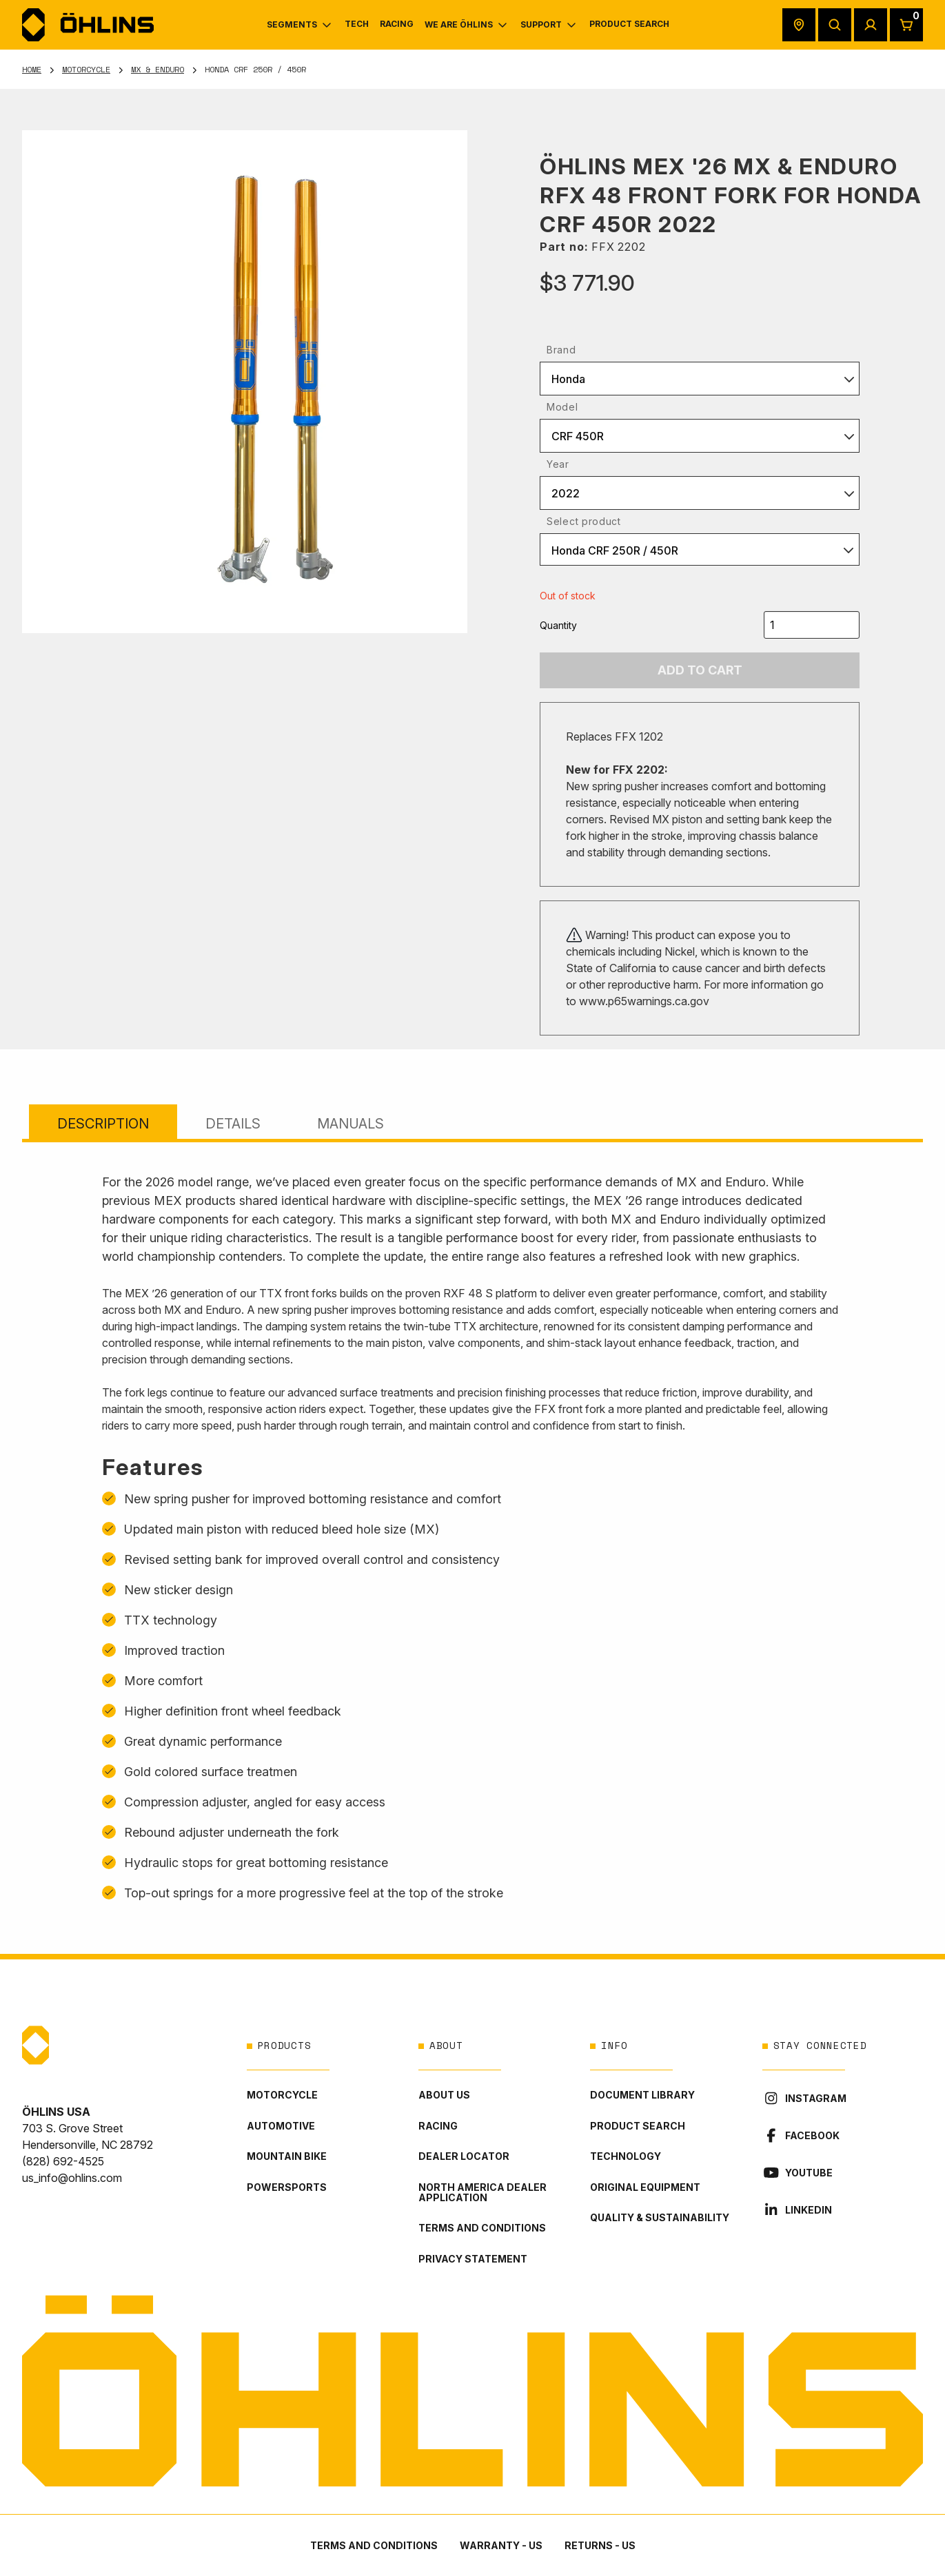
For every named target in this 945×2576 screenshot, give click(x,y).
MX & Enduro (157, 69)
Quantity (558, 625)
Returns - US (600, 2545)
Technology (625, 2156)
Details (233, 1123)
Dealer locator (463, 2156)
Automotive (281, 2126)
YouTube (797, 2172)
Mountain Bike (287, 2156)
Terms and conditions (482, 2228)
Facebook (801, 2135)
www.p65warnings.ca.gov (644, 1001)
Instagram (804, 2098)
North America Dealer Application (482, 2192)
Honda (568, 379)
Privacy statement (472, 2259)
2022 (565, 493)
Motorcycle (86, 69)
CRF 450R (577, 436)
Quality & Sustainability (659, 2217)
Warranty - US (501, 2545)
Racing (438, 2126)
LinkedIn (797, 2209)
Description (103, 1123)
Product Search (637, 2126)
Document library (642, 2095)
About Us (444, 2095)
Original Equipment (645, 2187)
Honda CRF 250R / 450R (614, 550)
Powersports (287, 2187)
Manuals (350, 1123)
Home (31, 69)
